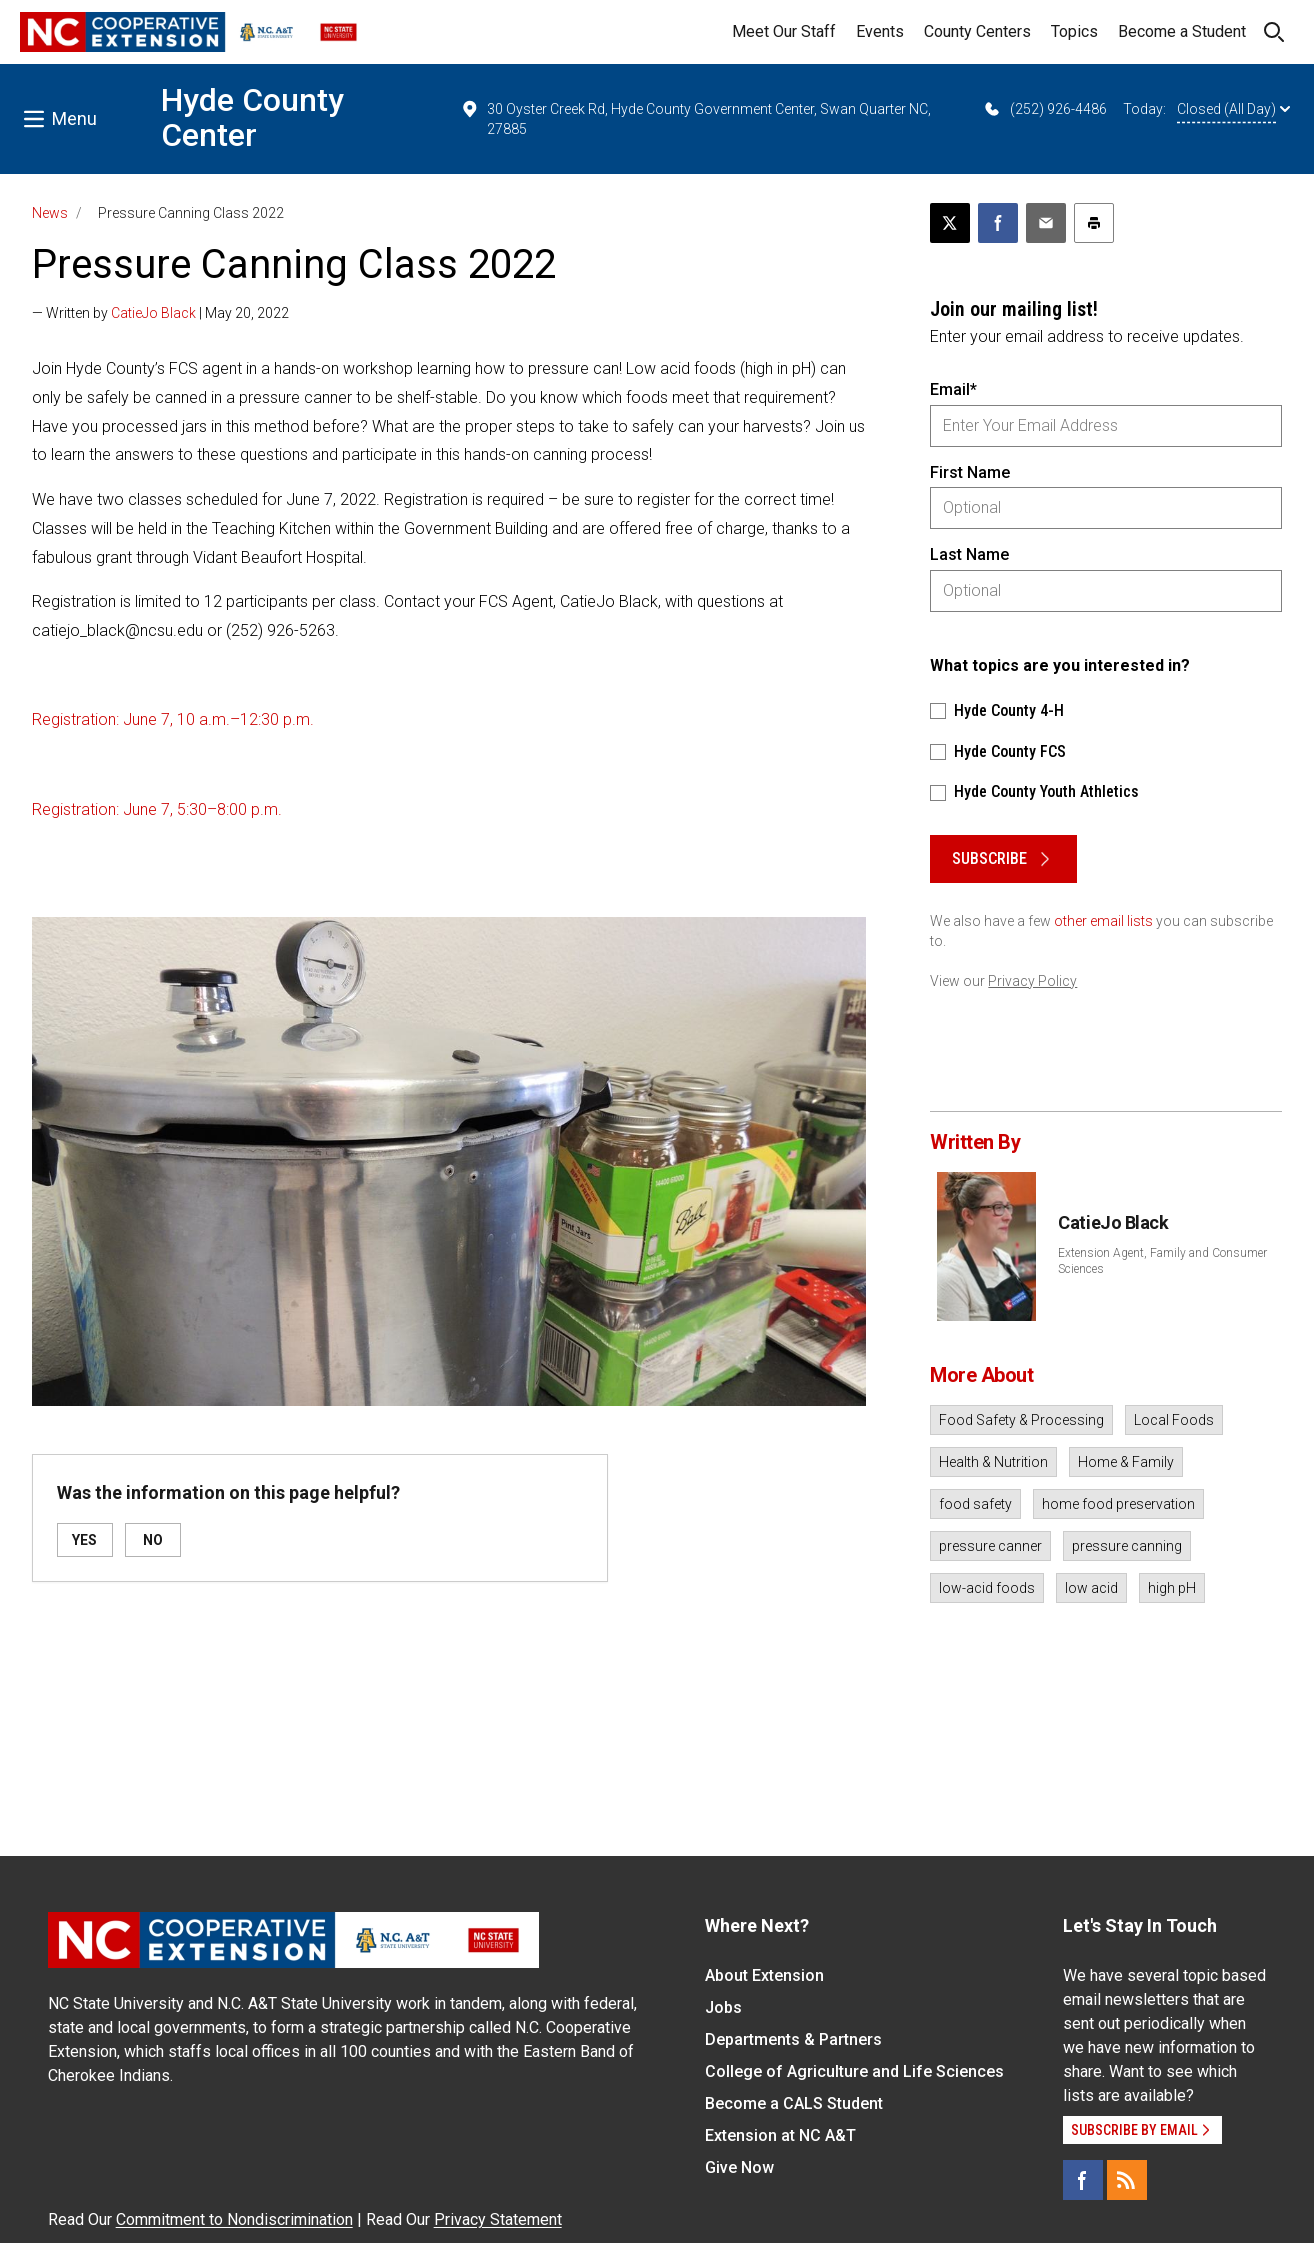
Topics (1074, 31)
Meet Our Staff (784, 31)
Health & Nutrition (993, 1462)
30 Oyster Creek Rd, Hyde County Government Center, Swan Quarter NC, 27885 (696, 118)
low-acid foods (987, 1588)
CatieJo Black (153, 313)
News (50, 213)
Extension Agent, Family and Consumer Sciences (1162, 1261)
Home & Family (1126, 1462)
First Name (970, 472)
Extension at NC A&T (780, 2135)
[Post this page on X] (950, 223)
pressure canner (990, 1546)
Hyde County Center (252, 117)
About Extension (764, 1975)
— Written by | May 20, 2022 (160, 313)
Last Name (969, 554)
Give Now (739, 2167)
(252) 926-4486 (1044, 109)
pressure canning (1127, 1546)
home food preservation (1118, 1504)
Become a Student (1182, 31)
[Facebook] (1083, 2180)
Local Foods (1174, 1420)
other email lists (1103, 921)
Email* (953, 389)
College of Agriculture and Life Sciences (854, 2071)
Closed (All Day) (1233, 109)
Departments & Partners (793, 2039)
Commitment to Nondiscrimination (234, 2219)
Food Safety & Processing (1021, 1420)
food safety (975, 1504)
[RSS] (1127, 2180)
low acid (1091, 1588)
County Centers (977, 31)
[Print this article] (1094, 223)
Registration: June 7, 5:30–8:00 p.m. (157, 809)
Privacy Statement (498, 2219)
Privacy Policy (1032, 981)
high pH (1172, 1588)
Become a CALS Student (794, 2103)
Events (880, 31)
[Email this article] (1046, 223)
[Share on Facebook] (998, 223)
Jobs (723, 2007)
